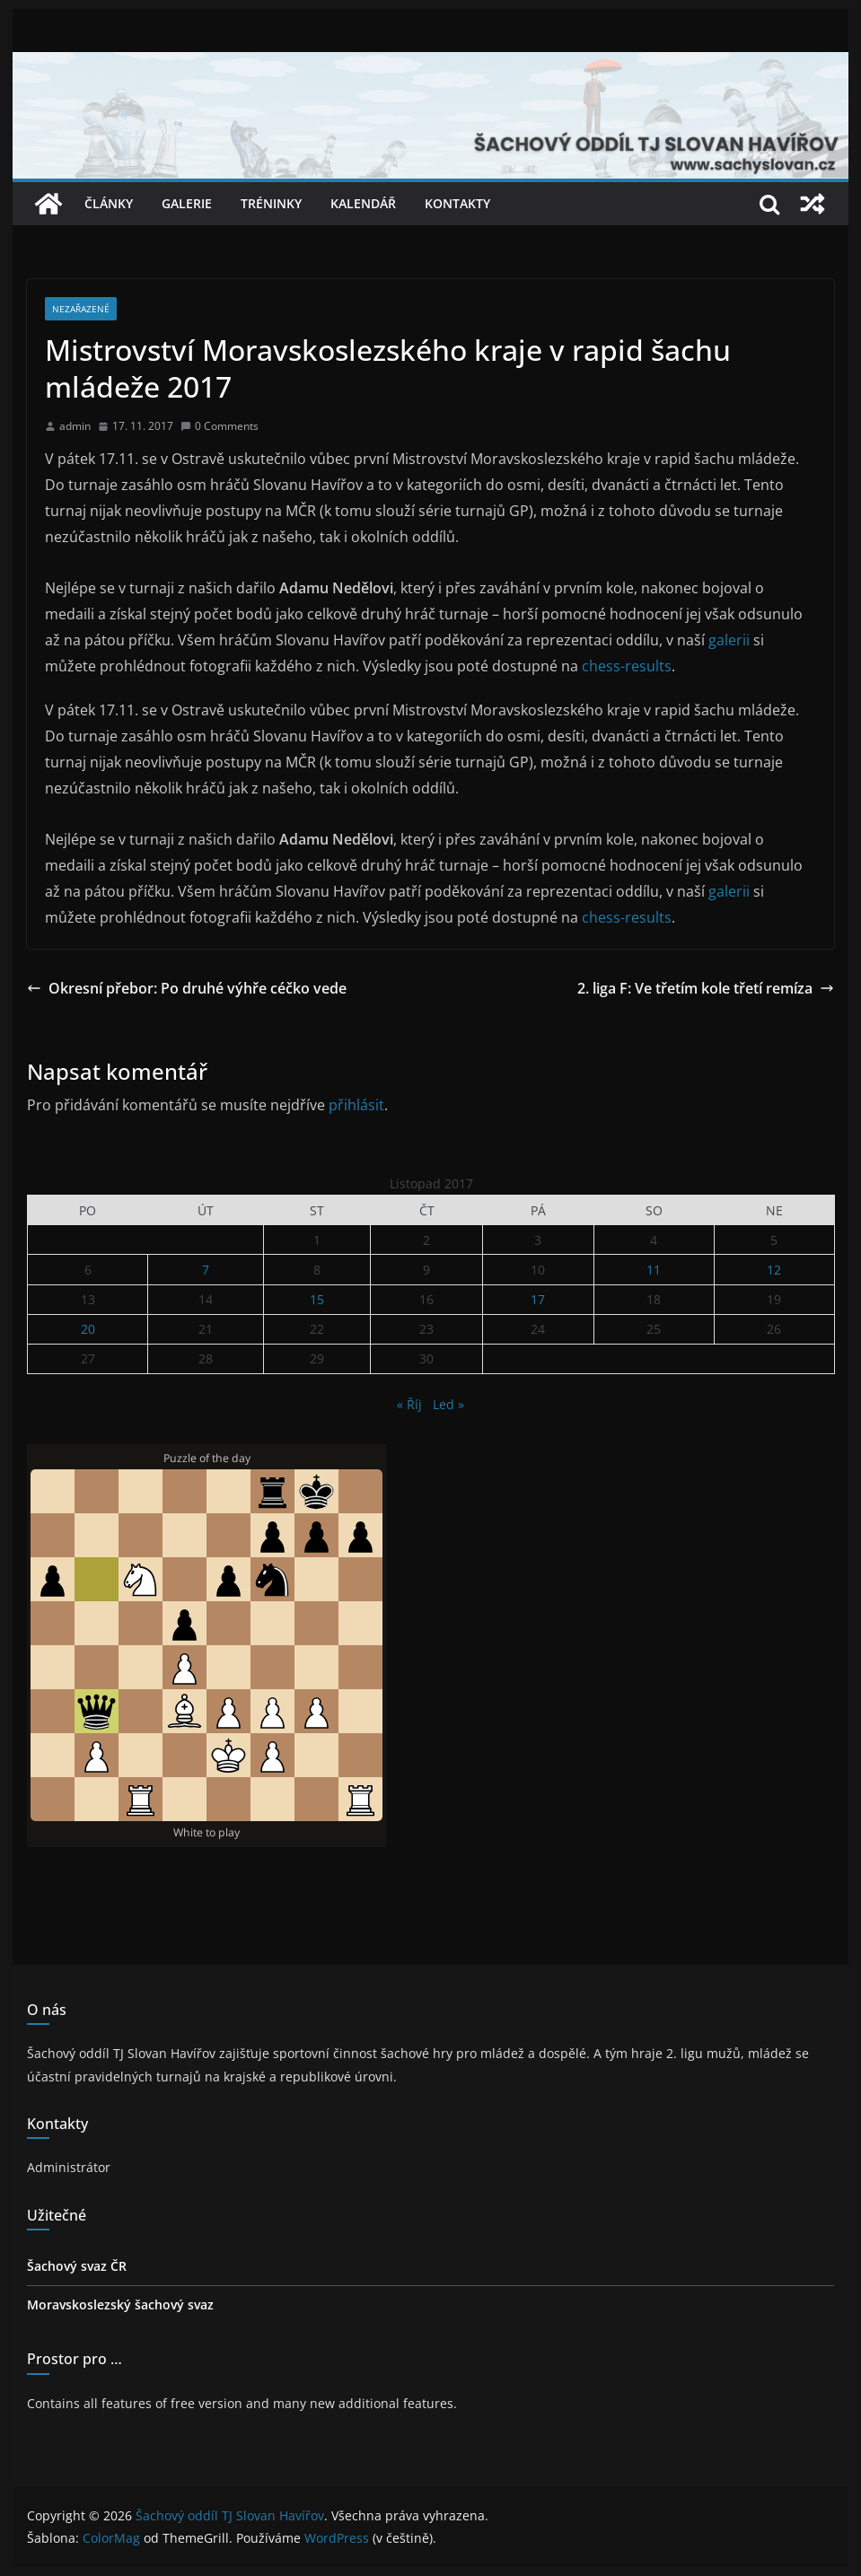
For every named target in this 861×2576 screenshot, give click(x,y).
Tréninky (271, 203)
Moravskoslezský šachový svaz (120, 2304)
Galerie (187, 203)
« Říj (409, 1404)
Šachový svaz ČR (77, 2265)
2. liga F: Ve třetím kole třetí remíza (705, 988)
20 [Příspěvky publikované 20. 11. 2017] (88, 1328)
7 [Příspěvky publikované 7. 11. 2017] (205, 1269)
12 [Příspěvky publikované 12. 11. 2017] (774, 1269)
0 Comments (219, 426)
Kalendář (363, 203)
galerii (730, 640)
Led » (448, 1404)
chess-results (625, 666)
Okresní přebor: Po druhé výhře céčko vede (187, 988)
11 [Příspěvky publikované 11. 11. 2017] (653, 1269)
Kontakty (457, 203)
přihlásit (356, 1105)
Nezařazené (81, 308)
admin (75, 426)
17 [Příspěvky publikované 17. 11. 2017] (538, 1299)
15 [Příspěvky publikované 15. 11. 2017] (317, 1299)
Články (108, 203)
